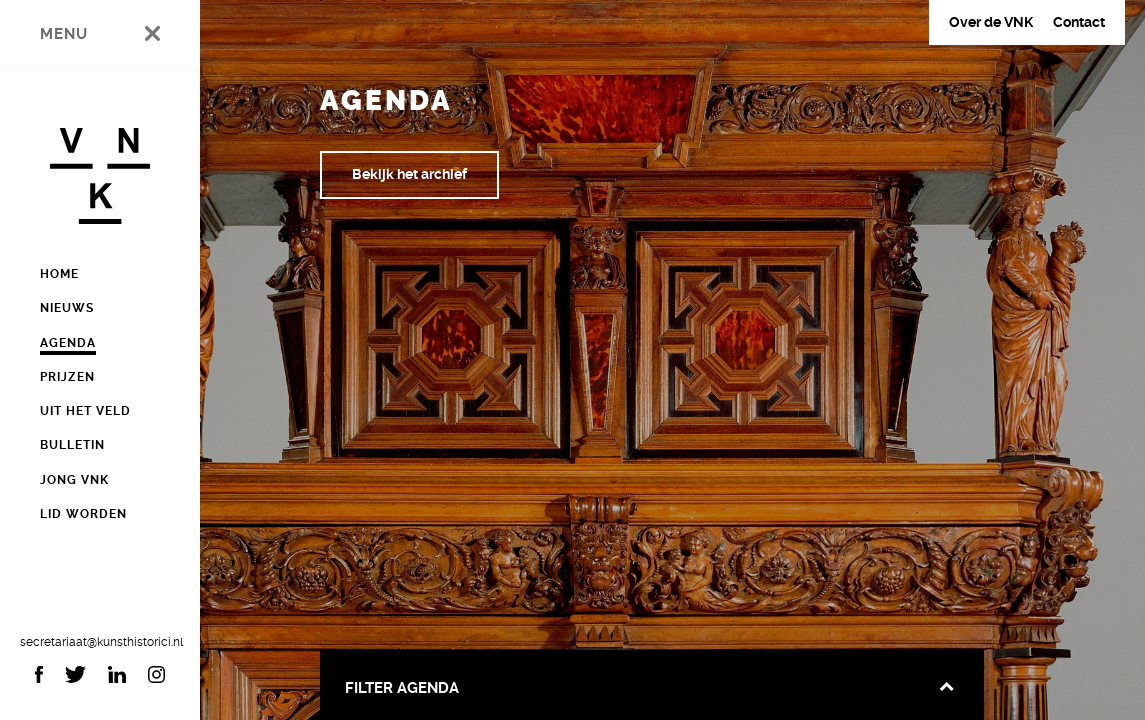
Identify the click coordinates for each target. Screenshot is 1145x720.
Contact (1079, 22)
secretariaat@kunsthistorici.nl (100, 642)
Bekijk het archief (409, 174)
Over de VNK (991, 22)
